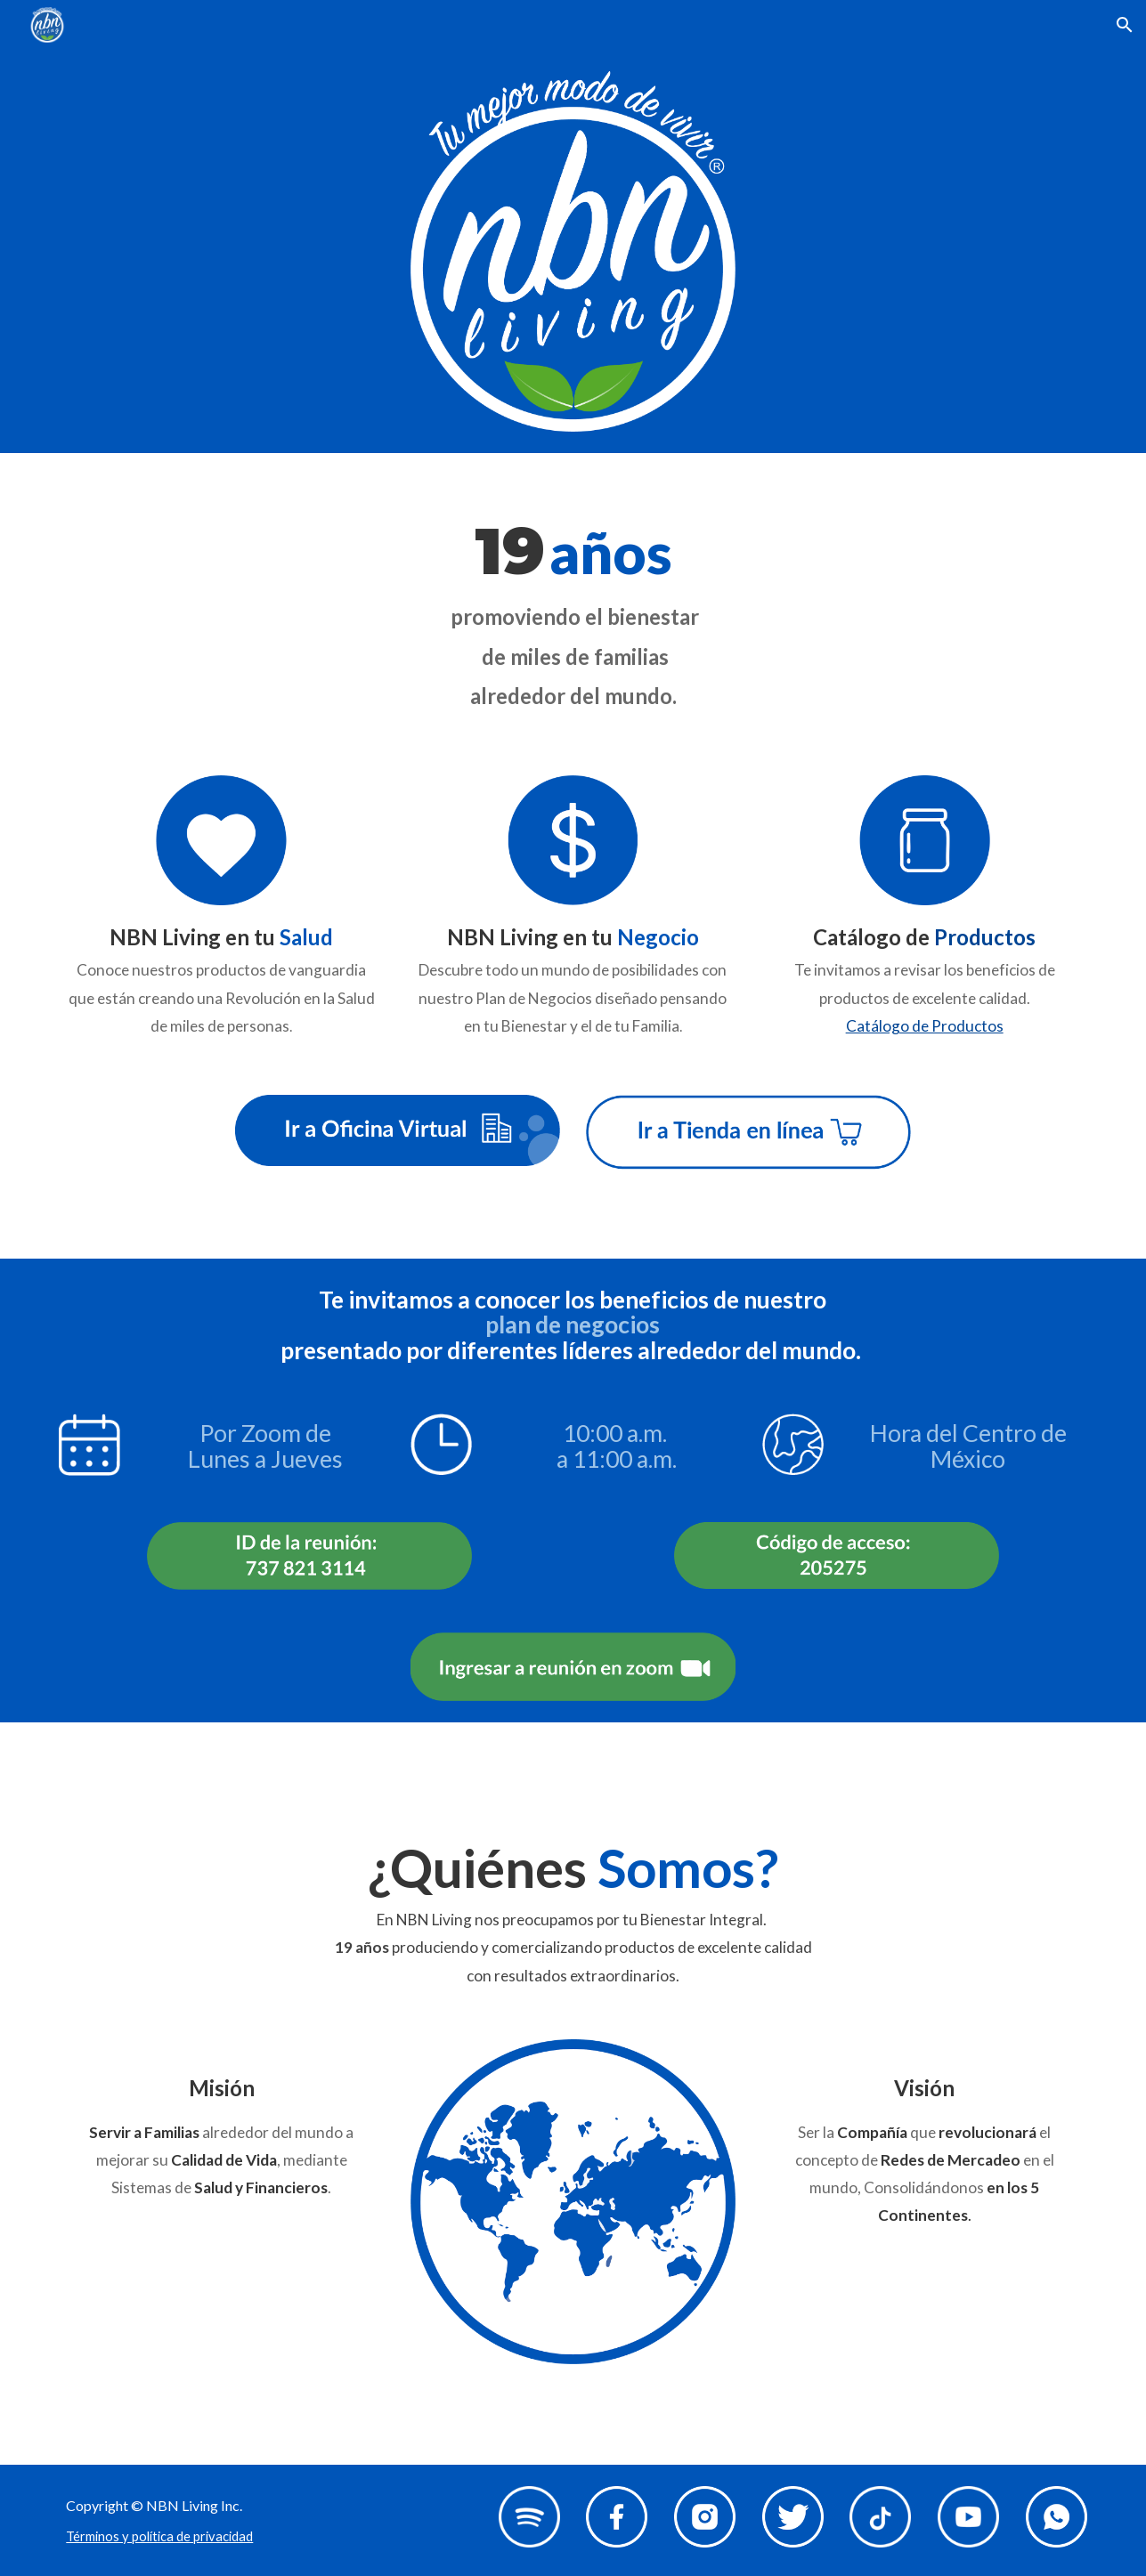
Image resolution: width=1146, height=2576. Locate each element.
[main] (572, 603)
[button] (1124, 25)
